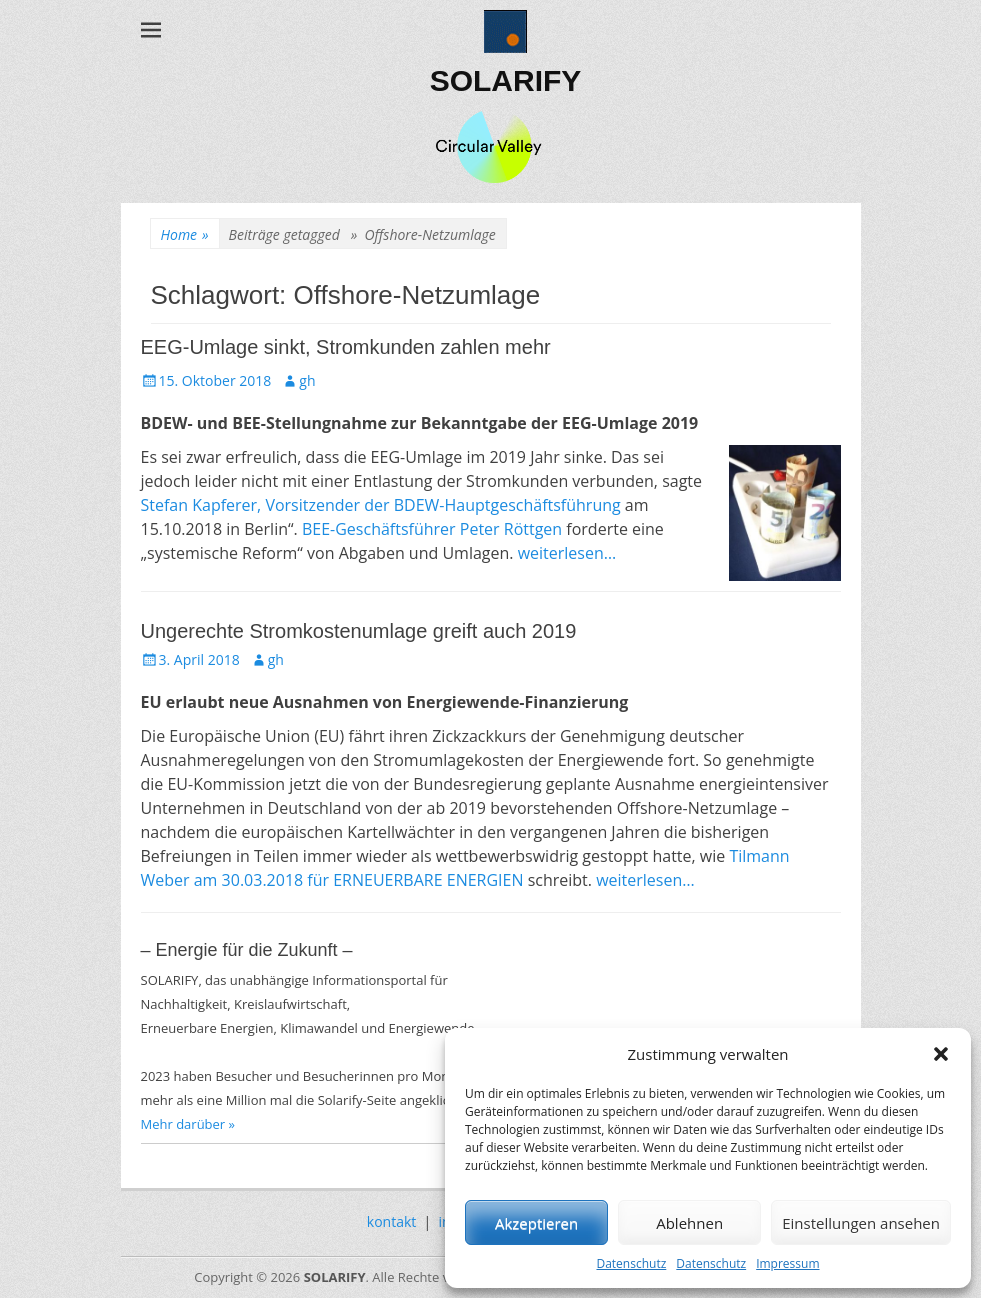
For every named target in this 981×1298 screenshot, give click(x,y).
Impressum (787, 1263)
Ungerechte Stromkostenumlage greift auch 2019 (359, 631)
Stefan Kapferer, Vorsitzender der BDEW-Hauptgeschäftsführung (381, 505)
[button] (941, 1054)
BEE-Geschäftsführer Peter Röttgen (432, 529)
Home (185, 234)
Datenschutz (631, 1263)
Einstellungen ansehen (861, 1223)
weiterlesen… (567, 553)
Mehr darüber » (188, 1124)
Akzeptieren (536, 1223)
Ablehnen (689, 1223)
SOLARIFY (506, 80)
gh (307, 380)
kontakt (391, 1221)
